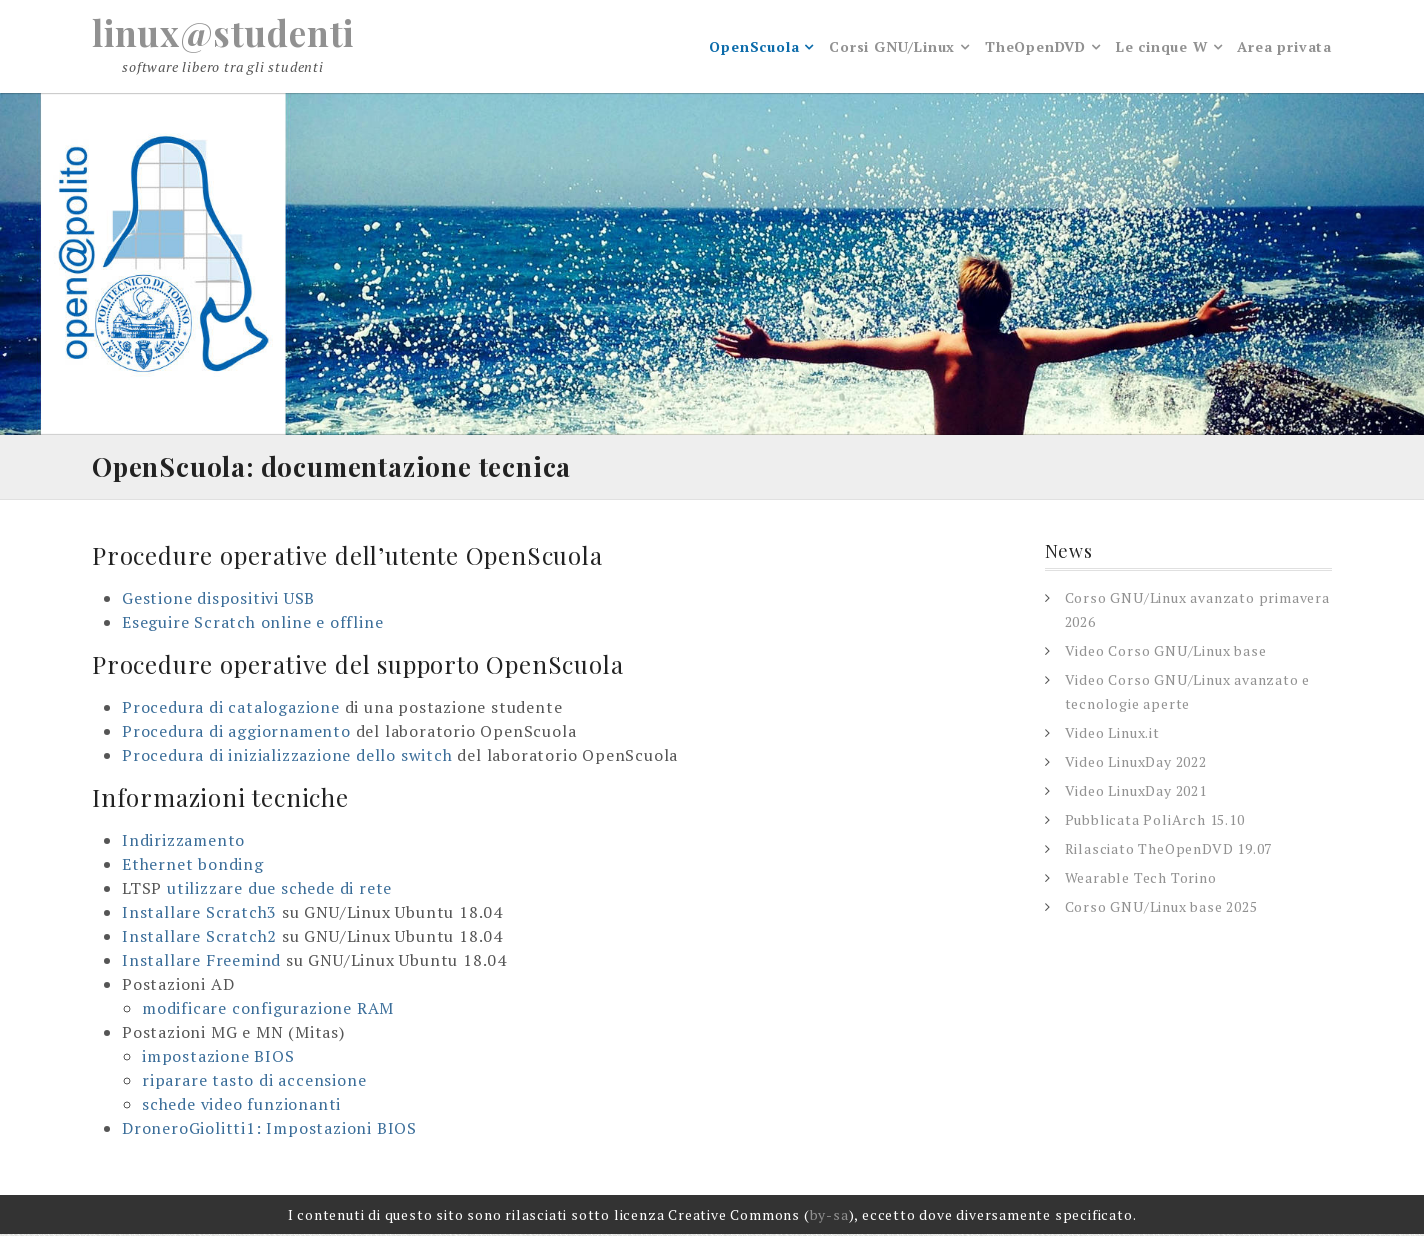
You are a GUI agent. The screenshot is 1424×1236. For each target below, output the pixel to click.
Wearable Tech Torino (1141, 879)
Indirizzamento (183, 842)
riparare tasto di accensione (254, 1082)
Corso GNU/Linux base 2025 (1161, 908)
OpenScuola (754, 47)
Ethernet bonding (193, 866)
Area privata (1284, 47)
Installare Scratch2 (199, 938)
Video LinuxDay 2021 (1136, 792)
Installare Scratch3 (199, 914)
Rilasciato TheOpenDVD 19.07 (1169, 850)
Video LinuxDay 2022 (1136, 763)
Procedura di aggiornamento (236, 733)
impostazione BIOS (218, 1058)
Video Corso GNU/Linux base (1166, 652)
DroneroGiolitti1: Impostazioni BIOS (269, 1130)
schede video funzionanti (241, 1106)
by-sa (829, 1216)
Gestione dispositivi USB (218, 600)
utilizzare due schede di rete (279, 890)
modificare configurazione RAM (268, 1010)
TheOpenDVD (1035, 47)
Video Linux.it (1112, 734)
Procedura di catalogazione (231, 709)
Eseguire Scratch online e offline (252, 624)
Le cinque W (1162, 47)
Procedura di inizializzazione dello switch (287, 757)
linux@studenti (225, 33)
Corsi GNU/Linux (892, 47)
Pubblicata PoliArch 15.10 (1155, 821)
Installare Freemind (201, 962)
